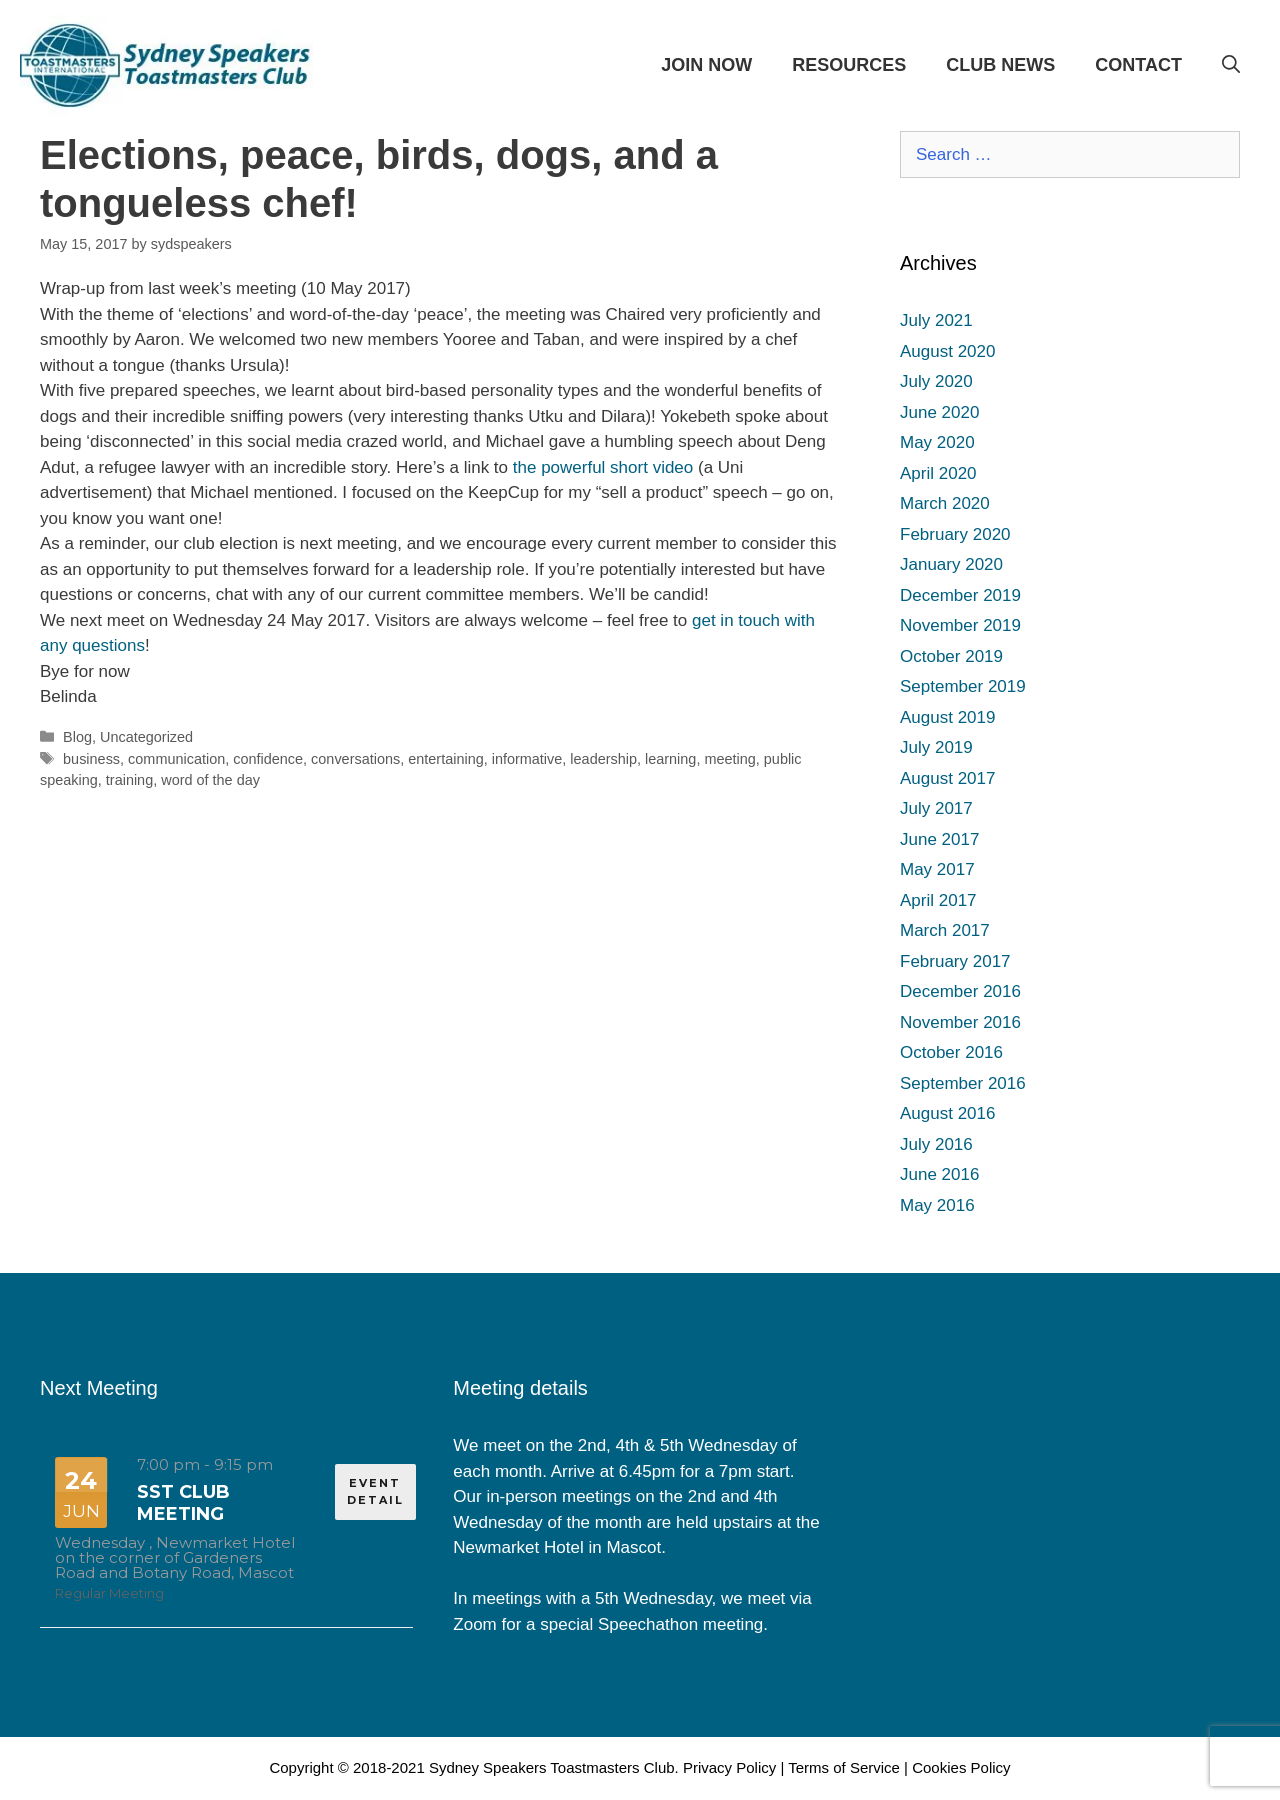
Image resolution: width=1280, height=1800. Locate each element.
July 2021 (936, 320)
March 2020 (945, 503)
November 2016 (960, 1022)
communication (176, 759)
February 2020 (955, 534)
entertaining (445, 759)
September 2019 (963, 686)
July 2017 (936, 808)
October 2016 (951, 1052)
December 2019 (960, 595)
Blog (77, 737)
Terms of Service (844, 1767)
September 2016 (963, 1083)
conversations (355, 759)
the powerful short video (603, 467)
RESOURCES (849, 65)
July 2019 (936, 747)
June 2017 (939, 839)
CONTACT (1138, 65)
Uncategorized (146, 737)
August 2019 (947, 717)
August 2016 (947, 1113)
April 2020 (938, 473)
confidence (268, 759)
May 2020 (937, 442)
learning (670, 759)
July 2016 (936, 1144)
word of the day (210, 780)
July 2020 (936, 381)
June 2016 (939, 1174)
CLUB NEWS (1000, 65)
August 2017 (947, 778)
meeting (729, 759)
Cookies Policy (961, 1767)
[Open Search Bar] (1231, 65)
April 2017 (938, 900)
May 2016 (937, 1205)
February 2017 (955, 961)
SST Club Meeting (183, 1503)
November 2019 (960, 625)
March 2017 (945, 930)
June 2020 (939, 412)
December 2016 (960, 991)
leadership (603, 759)
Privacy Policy (729, 1767)
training (129, 780)
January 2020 (951, 564)
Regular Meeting (109, 1593)
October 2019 (951, 656)
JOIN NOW (706, 65)
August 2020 (947, 351)
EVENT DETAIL (375, 1491)
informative (527, 759)
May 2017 (937, 869)
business (91, 759)
